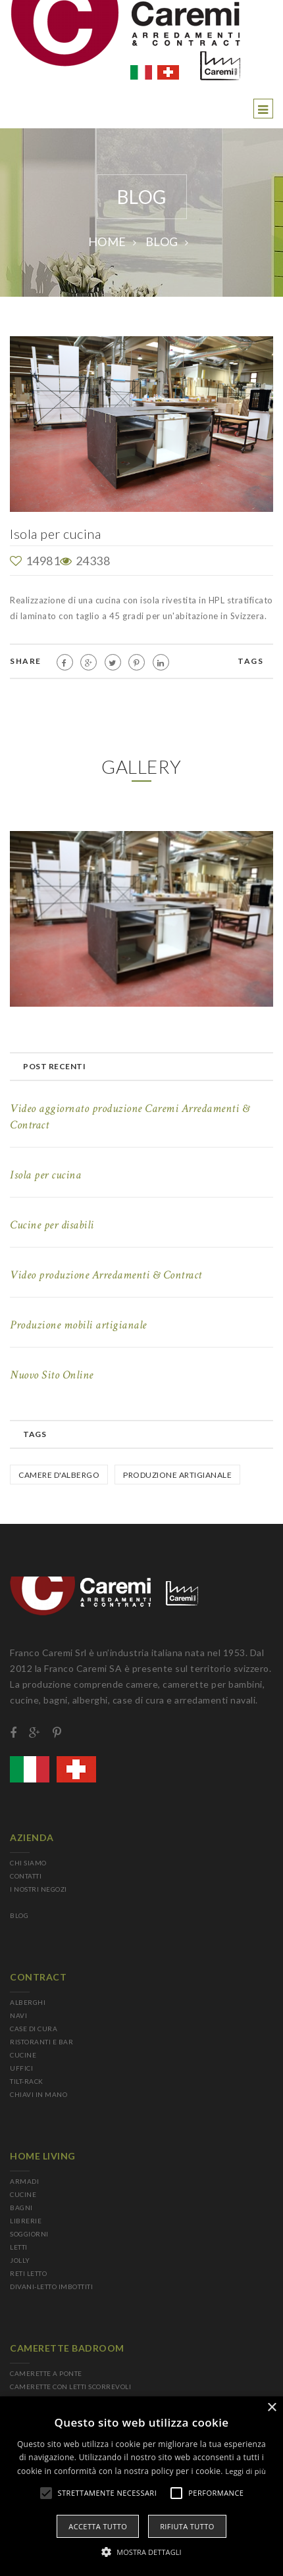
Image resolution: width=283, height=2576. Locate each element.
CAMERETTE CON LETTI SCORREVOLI (70, 2386)
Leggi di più (245, 2471)
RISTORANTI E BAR (41, 2042)
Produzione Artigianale (177, 1475)
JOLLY (20, 2260)
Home (107, 241)
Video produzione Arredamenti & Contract (106, 1274)
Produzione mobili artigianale (78, 1324)
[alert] (141, 2486)
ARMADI (24, 2181)
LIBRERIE (25, 2221)
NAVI (18, 2015)
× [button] (271, 2408)
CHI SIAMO (28, 1863)
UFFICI (21, 2068)
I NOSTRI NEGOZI (38, 1889)
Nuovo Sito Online (51, 1374)
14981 (35, 560)
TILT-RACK (26, 2081)
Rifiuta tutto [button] (187, 2526)
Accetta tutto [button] (97, 2526)
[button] (141, 2552)
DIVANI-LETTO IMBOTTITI (51, 2286)
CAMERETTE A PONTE (46, 2373)
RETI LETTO (28, 2273)
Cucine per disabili (52, 1224)
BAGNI (21, 2207)
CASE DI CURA (33, 2029)
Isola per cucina (45, 1174)
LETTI (19, 2247)
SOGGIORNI (29, 2234)
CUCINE (23, 2055)
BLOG (161, 241)
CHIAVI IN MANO (38, 2094)
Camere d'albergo (58, 1475)
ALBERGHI (27, 2002)
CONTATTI (25, 1876)
